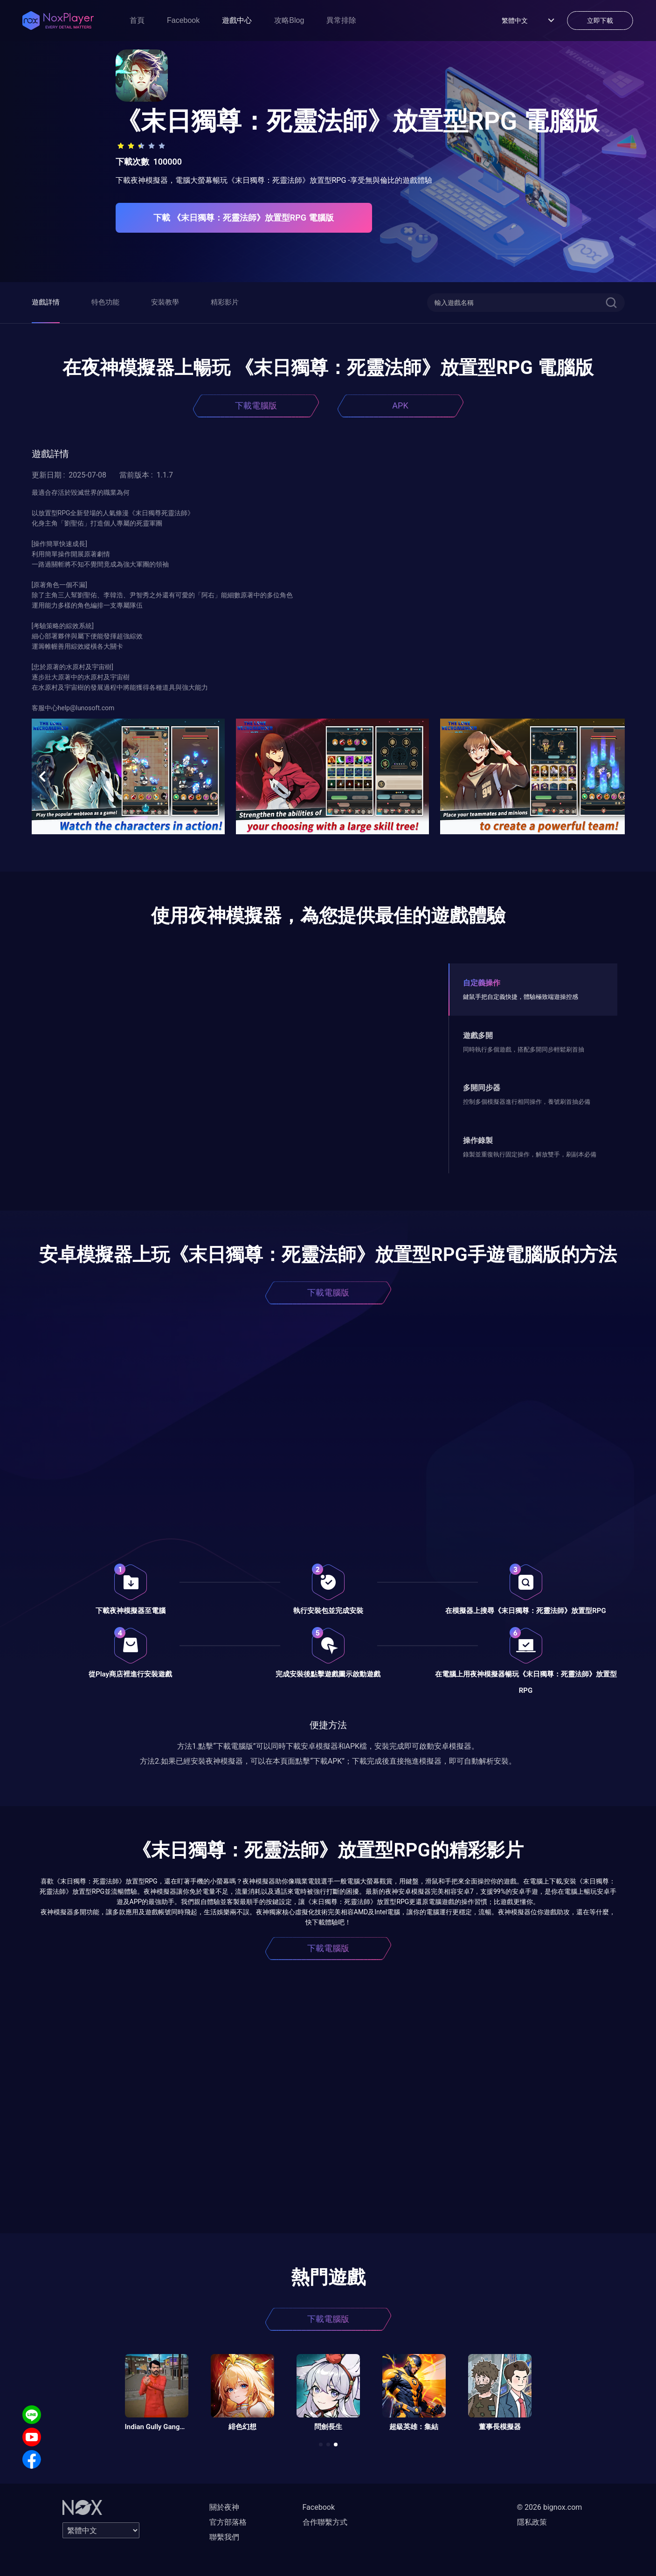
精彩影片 (225, 302)
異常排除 (341, 20)
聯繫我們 (224, 2537)
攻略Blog (289, 20)
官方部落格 (228, 2522)
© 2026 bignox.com (549, 2507)
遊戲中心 (237, 20)
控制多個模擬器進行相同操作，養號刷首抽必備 (526, 1101)
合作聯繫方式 (325, 2522)
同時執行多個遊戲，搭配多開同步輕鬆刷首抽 (523, 1049)
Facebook (183, 20)
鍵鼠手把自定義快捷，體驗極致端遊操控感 (520, 996)
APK (400, 405)
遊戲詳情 (46, 302)
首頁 (137, 20)
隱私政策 (532, 2522)
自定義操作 (481, 982)
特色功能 (105, 302)
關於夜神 (224, 2507)
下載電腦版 (256, 405)
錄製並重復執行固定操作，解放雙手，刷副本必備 (529, 1154)
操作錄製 (478, 1140)
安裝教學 (165, 302)
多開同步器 (481, 1087)
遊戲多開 (478, 1035)
